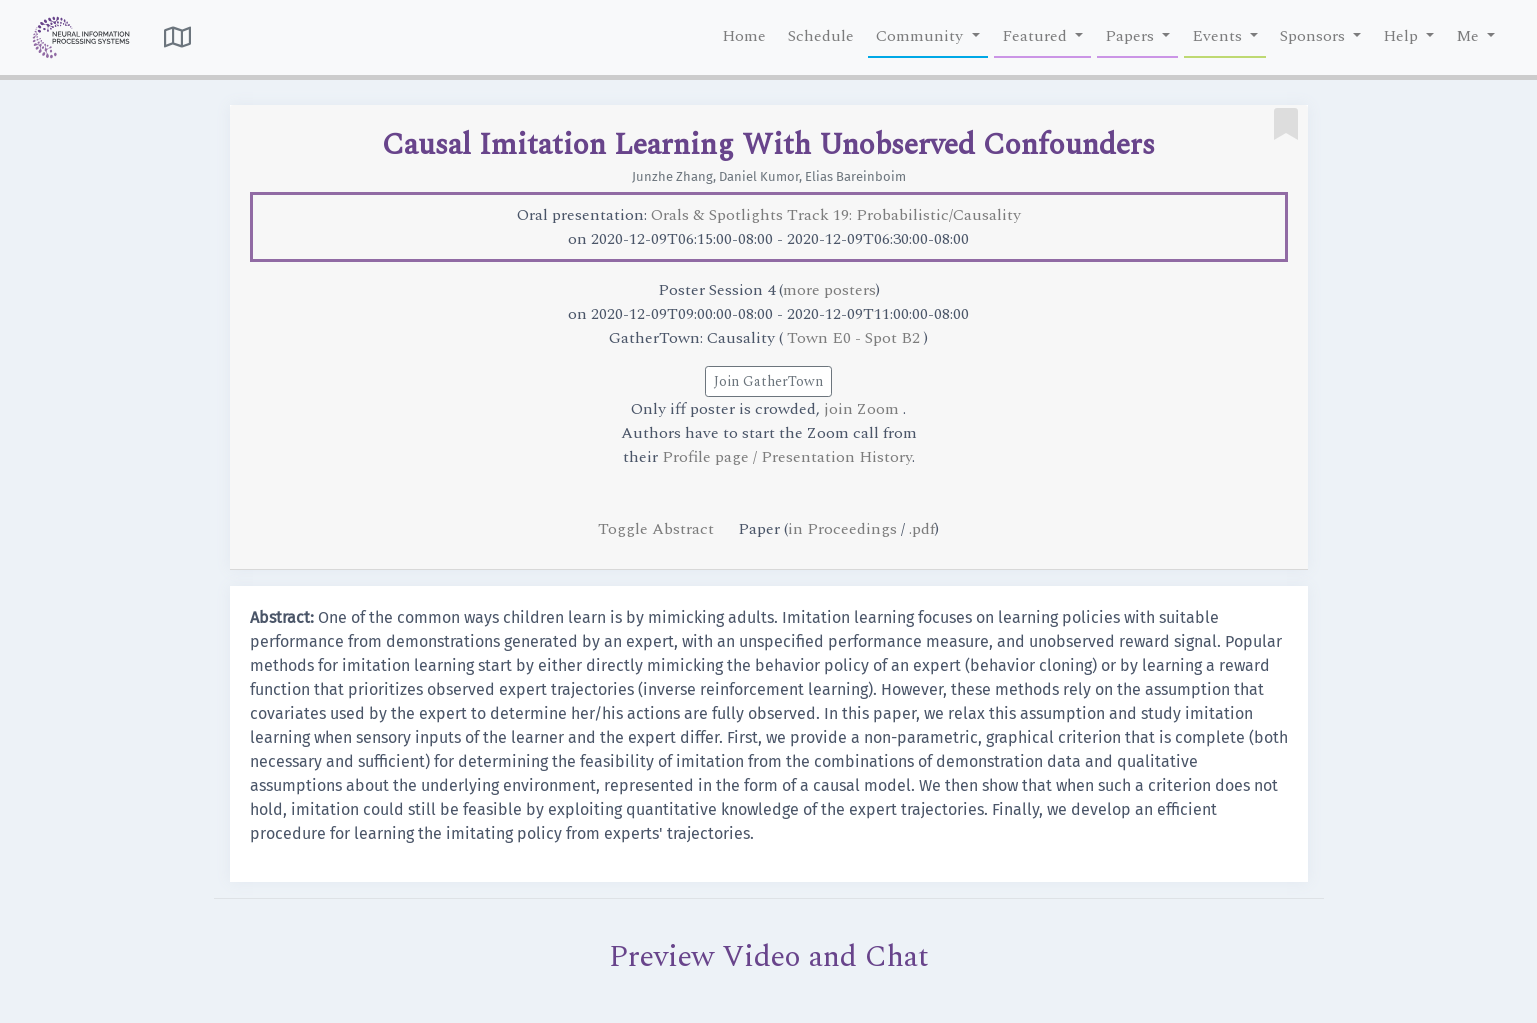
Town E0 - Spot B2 (855, 338)
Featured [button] (1036, 36)
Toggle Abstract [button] (658, 529)
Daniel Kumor (759, 176)
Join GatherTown (768, 381)
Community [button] (921, 36)
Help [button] (1402, 36)
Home (744, 36)
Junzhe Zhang (672, 176)
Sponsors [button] (1314, 36)
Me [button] (1469, 36)
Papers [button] (1131, 36)
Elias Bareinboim (855, 176)
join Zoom (863, 409)
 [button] (177, 37)
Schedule (821, 36)
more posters (829, 290)
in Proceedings (842, 529)
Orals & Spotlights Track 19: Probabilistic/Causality (836, 215)
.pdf (922, 529)
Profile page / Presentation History (787, 457)
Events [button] (1219, 36)
